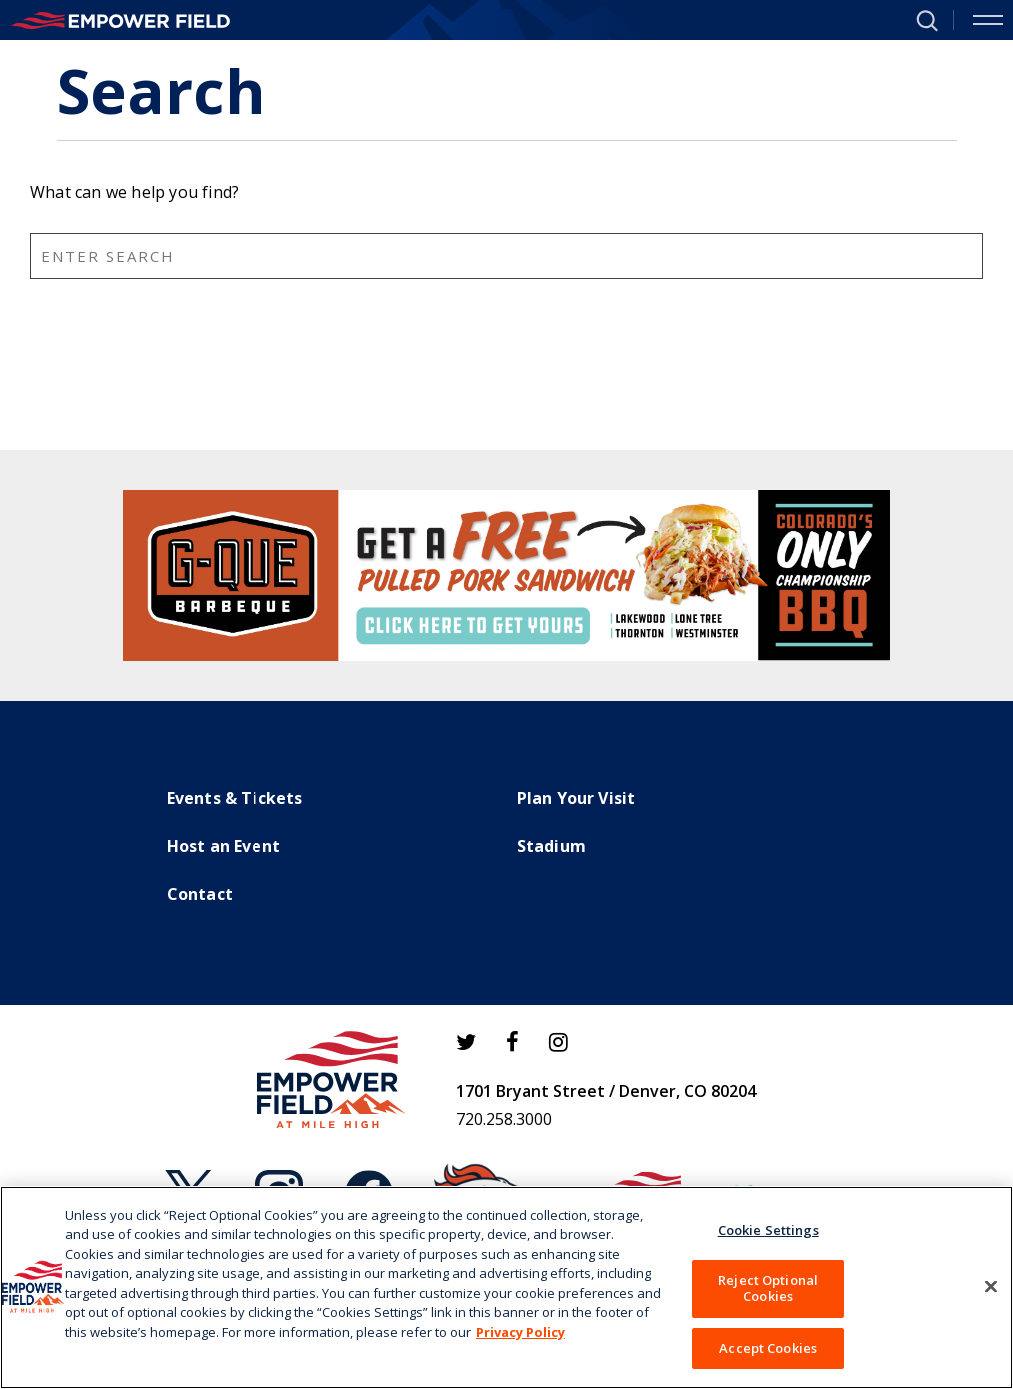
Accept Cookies (768, 1357)
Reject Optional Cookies (768, 1297)
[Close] (991, 1296)
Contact (200, 894)
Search (998, 430)
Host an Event (224, 846)
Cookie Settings (768, 1239)
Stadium (551, 846)
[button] (919, 19)
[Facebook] (512, 1042)
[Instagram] (558, 1042)
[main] (506, 245)
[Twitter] (466, 1042)
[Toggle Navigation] (988, 20)
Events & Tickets (235, 798)
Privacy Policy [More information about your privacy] (520, 1341)
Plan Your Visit (576, 798)
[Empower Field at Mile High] (120, 20)
